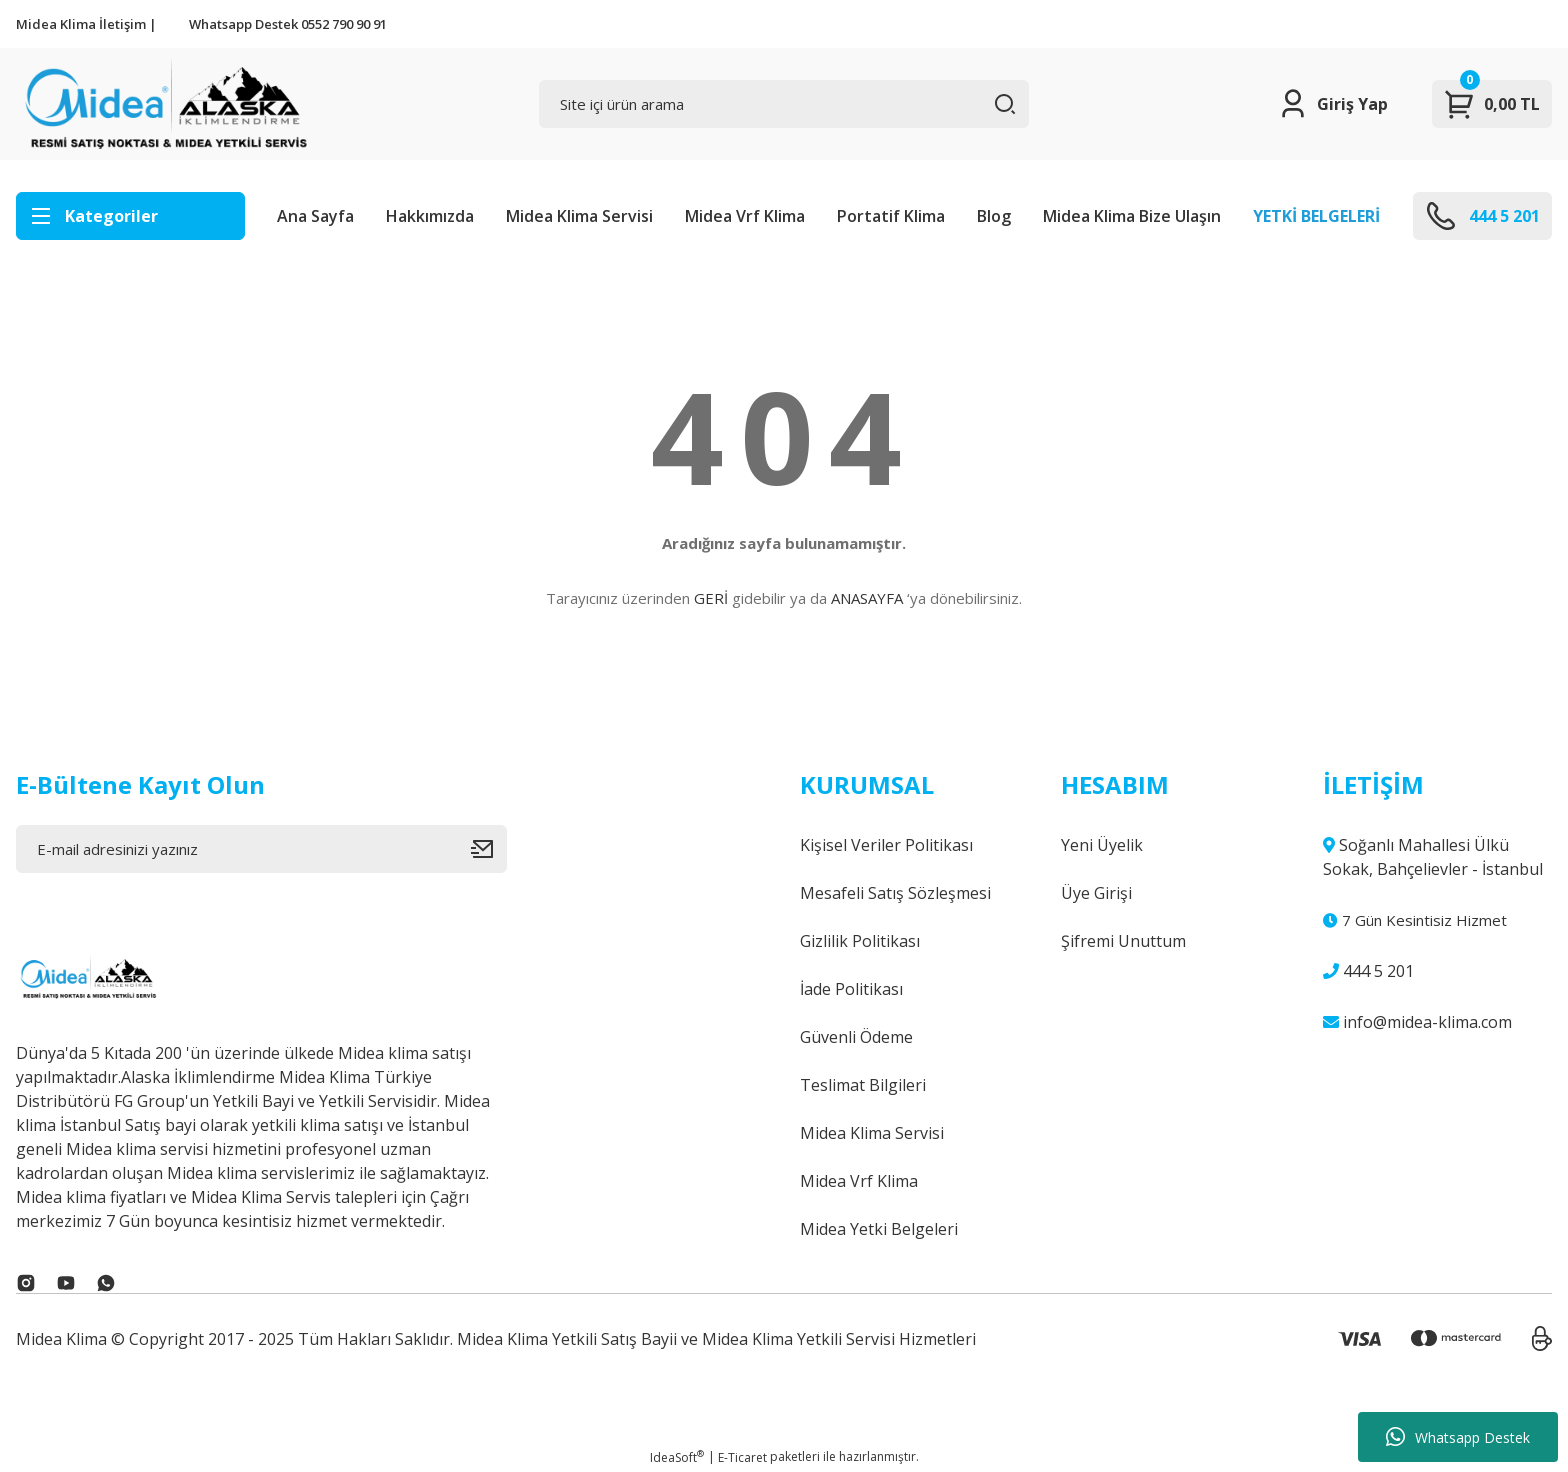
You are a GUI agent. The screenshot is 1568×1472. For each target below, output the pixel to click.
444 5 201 (1368, 971)
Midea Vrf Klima (745, 216)
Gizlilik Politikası (860, 941)
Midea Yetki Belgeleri (879, 1229)
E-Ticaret (742, 1457)
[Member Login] (1332, 104)
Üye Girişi (1096, 893)
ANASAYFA (867, 598)
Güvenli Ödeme (856, 1037)
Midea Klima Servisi (579, 216)
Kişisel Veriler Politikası (886, 845)
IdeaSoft (677, 1457)
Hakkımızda (430, 216)
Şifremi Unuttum (1123, 941)
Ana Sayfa (315, 216)
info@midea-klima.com (1417, 1022)
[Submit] (489, 849)
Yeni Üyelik (1102, 845)
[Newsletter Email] (261, 849)
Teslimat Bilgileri (863, 1085)
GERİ (711, 598)
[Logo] (163, 104)
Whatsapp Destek (1458, 1437)
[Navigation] (130, 216)
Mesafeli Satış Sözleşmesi (895, 893)
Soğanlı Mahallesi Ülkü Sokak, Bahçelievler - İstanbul (1433, 857)
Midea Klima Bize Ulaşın (1132, 216)
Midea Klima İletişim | (86, 24)
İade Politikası (851, 989)
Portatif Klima (891, 216)
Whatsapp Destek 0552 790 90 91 (288, 24)
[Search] (784, 104)
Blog (994, 216)
